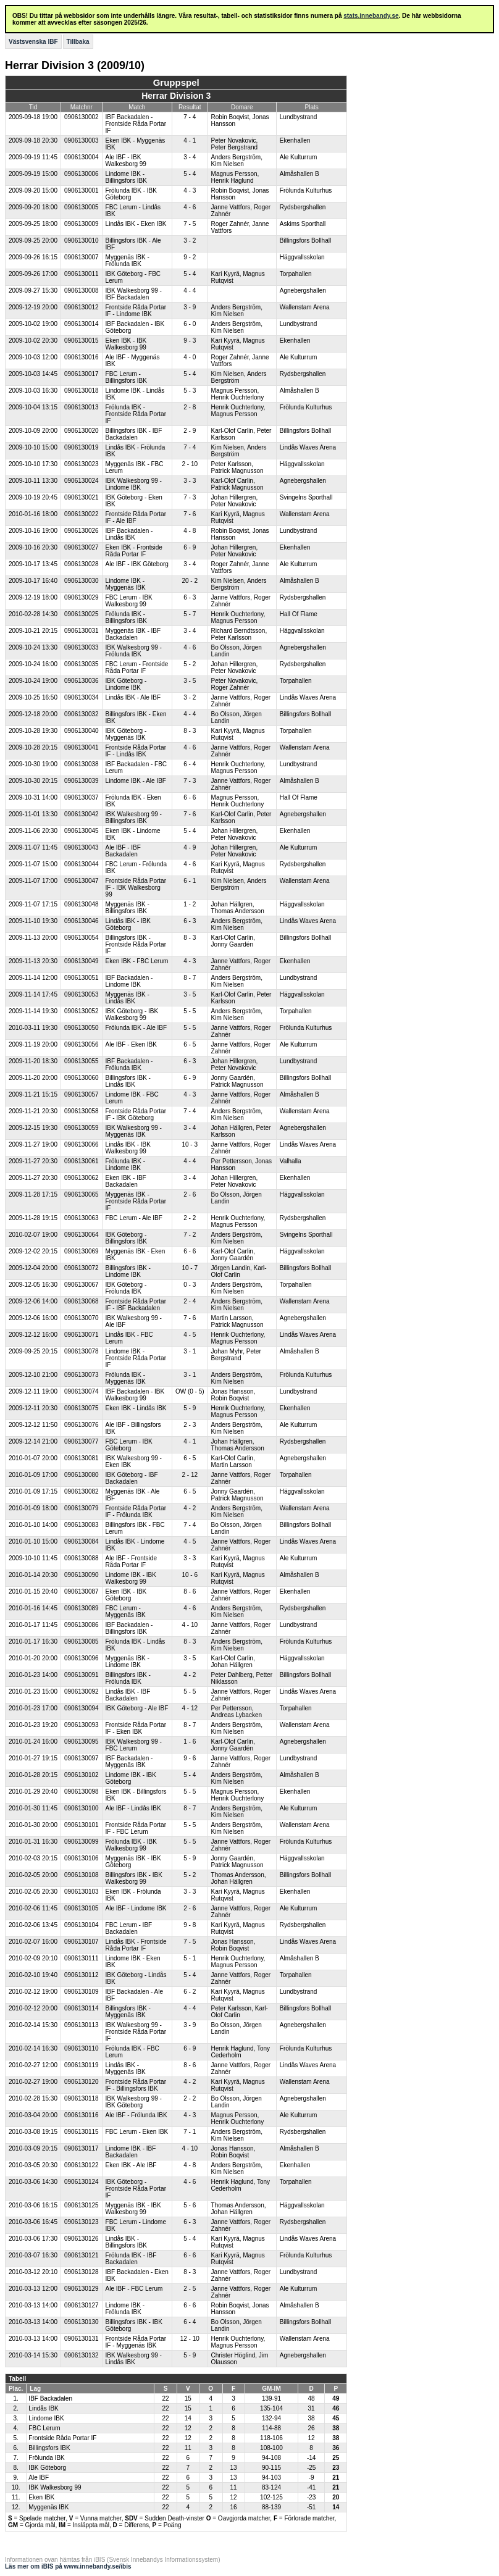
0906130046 (81, 921)
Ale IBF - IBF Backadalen (123, 851)
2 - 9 (189, 430)
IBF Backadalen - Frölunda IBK (129, 1064)
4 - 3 (189, 190)
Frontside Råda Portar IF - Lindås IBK (136, 751)
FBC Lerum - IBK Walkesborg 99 (129, 601)
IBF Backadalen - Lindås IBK (129, 534)
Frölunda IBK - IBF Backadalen (131, 2258)
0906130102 (81, 1774)
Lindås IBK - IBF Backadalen (128, 1695)
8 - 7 (189, 977)
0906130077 (81, 1441)
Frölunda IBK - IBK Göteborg (131, 194)
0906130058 (81, 1111)
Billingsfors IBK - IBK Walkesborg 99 (134, 1878)
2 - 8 (189, 407)
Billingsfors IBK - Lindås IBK (128, 1081)
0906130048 (81, 904)
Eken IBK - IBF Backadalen (126, 1181)
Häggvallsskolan (302, 257)
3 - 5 (189, 680)
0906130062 (81, 1177)
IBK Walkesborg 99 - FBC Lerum (134, 1745)
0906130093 (81, 1724)
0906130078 (81, 1351)
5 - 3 (189, 390)
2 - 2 (189, 1218)
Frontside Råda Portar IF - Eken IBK (136, 1728)
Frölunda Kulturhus (306, 190)
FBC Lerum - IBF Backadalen (129, 1928)
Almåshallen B (299, 173)
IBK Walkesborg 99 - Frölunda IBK (134, 651)
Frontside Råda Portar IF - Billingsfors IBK (136, 2085)
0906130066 (81, 1144)
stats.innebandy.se (370, 15)
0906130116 (81, 2115)
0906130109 (81, 1991)
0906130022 (81, 514)
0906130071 (81, 1334)
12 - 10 (189, 2338)
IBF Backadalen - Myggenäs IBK (129, 1761)
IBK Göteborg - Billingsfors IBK (126, 1238)
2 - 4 (189, 1301)
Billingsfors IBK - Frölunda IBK (128, 1678)
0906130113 (81, 2025)
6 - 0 (189, 323)
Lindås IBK (43, 2408)
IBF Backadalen (50, 2398)
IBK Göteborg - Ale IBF (137, 1708)
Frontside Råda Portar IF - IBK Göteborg (136, 1114)
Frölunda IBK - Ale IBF (136, 1027)
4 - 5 (189, 1334)
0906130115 (81, 2131)
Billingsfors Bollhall (305, 240)
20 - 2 (190, 580)
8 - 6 (189, 1591)
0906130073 (81, 1374)
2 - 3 (189, 1424)
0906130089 (81, 1608)
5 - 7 (189, 614)
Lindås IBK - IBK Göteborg (128, 924)
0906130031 (81, 630)
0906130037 (81, 797)
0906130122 (81, 2165)
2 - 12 (190, 1474)
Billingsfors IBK (49, 2447)
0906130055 (81, 1061)
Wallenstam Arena (305, 307)
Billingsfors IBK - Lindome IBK (128, 1271)
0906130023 (81, 464)
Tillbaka (78, 41)
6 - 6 (189, 797)
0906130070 (81, 1318)
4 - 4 (189, 290)
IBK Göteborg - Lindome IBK (126, 684)
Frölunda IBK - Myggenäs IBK (126, 1378)
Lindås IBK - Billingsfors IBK (126, 2242)
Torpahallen (296, 273)
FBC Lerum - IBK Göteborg (129, 1445)
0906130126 (81, 2238)
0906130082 (81, 1491)
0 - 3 (189, 1284)
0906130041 (81, 747)
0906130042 (81, 814)
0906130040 (81, 730)
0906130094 (81, 1708)
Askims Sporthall (302, 223)
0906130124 (81, 2181)
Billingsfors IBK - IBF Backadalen (134, 434)
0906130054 (81, 937)
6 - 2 (189, 1991)
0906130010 (81, 240)
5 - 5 (189, 1011)
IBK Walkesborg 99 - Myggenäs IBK (134, 1131)
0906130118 (81, 2098)
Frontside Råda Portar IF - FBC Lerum (136, 1828)
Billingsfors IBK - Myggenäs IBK (128, 2011)
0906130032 (81, 714)
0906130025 (81, 614)
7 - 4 (189, 117)
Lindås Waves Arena (308, 447)
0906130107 (81, 1941)
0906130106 (81, 1858)
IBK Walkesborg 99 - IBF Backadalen (134, 294)
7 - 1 (189, 2131)
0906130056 (81, 1044)
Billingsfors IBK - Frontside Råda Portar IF (136, 944)
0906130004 (81, 157)
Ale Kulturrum (298, 157)
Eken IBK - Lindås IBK (136, 1408)
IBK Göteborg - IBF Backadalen (132, 1478)
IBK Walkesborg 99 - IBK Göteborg (134, 2102)
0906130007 (81, 257)
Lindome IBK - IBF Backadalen (131, 2152)
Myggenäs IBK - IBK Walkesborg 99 (133, 2208)
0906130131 (81, 2338)
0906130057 (81, 1094)
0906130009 (81, 223)
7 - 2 (189, 1234)
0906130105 (81, 1908)
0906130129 (81, 2288)
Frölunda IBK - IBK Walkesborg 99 (131, 1845)
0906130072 (81, 1268)
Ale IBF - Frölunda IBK (136, 2115)
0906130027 (81, 547)
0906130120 (81, 2081)
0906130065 (81, 1194)
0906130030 (81, 580)
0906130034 (81, 697)
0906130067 (81, 1284)
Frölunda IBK (46, 2457)
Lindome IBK (46, 2418)
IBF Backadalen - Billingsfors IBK (129, 1628)
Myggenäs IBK (48, 2507)
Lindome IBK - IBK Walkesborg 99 (131, 1578)
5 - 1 (189, 1958)
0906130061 (81, 1161)
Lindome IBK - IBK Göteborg (131, 1778)
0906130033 (81, 647)
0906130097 (81, 1758)
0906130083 (81, 1524)
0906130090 (81, 1574)
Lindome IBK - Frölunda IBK (125, 2308)
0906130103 (81, 1891)
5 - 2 (189, 664)
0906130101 (81, 1824)
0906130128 (81, 2272)
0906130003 (81, 140)
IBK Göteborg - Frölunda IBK (126, 1288)
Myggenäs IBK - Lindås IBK (127, 998)
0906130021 (81, 497)
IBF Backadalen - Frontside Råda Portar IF (136, 124)
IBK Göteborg (47, 2467)
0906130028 (81, 564)
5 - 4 (189, 173)
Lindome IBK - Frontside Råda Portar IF (136, 1358)
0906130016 (81, 357)
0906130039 (81, 780)
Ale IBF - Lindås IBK (133, 1808)
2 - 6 (189, 1194)
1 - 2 (189, 904)
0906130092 (81, 1691)
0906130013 (81, 407)
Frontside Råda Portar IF (62, 2438)
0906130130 (81, 2322)
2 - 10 (190, 464)
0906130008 (81, 290)
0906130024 (81, 480)
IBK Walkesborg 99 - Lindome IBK (134, 484)
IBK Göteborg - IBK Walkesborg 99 (132, 1014)
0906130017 (81, 373)
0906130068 (81, 1301)
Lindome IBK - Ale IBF (136, 780)
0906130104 (81, 1925)
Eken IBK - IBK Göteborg (126, 1595)
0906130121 (81, 2255)
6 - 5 (189, 1044)
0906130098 (81, 1791)
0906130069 (81, 1251)
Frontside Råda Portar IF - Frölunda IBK (136, 1511)
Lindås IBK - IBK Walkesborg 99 (128, 1148)
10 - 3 (190, 1144)
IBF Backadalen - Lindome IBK (129, 981)
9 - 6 (189, 1758)
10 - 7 (190, 1268)
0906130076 (81, 1424)
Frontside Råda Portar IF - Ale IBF (136, 517)
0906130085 (81, 1641)
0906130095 (81, 1741)
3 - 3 (189, 480)
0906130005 (81, 207)
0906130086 (81, 1624)
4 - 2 (189, 1508)
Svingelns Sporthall (306, 497)
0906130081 (81, 1458)
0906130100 (81, 1808)
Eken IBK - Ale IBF (131, 2165)
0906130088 (81, 1558)
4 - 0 (189, 357)
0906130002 (81, 117)
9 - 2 (189, 257)
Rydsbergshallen (303, 207)
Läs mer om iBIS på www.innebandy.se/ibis (68, 2566)
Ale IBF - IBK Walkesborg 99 (126, 160)
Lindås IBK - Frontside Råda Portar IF (136, 1945)
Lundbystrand (298, 117)
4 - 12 (190, 1708)
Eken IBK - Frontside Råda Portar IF (134, 551)
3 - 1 (189, 1351)
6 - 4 (189, 764)
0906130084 (81, 1541)
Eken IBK (41, 2497)
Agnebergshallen (303, 290)
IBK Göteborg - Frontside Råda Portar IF (136, 2188)
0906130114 (81, 2008)
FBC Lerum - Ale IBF (134, 1218)
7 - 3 (189, 497)
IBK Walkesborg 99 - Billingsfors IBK (134, 817)
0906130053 (81, 994)
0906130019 (81, 447)
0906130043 (81, 847)
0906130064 (81, 1234)
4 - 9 (189, 847)
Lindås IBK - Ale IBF (133, 697)
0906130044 (81, 864)
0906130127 (81, 2305)
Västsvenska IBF (33, 41)
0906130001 (81, 190)
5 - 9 (189, 1408)
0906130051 (81, 977)
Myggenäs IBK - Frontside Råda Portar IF (136, 1201)
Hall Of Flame (298, 614)
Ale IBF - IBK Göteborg (137, 564)
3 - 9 (189, 307)
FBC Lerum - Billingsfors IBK (126, 377)
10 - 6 (190, 1574)
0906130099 (81, 1841)
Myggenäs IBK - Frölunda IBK (127, 260)
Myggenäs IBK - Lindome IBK (127, 1661)
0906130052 (81, 1011)
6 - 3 (189, 597)
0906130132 (81, 2355)
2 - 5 (189, 2288)
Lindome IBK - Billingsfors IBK (126, 177)
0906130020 (81, 430)
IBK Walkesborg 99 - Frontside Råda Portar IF (136, 2032)
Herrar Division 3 (176, 96)
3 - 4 (189, 157)
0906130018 (81, 390)
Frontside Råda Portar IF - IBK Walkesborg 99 (136, 887)
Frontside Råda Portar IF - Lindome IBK (136, 310)
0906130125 (81, 2205)
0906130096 (81, 1658)
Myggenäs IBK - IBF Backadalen (133, 634)
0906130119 (81, 2065)
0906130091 (81, 1674)
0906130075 (81, 1408)
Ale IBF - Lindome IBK (136, 1908)
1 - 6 (189, 1741)
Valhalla (290, 1161)
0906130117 (81, 2148)
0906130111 (81, 1958)
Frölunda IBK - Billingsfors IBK (126, 617)
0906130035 (81, 664)
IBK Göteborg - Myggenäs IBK (126, 734)
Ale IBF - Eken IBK (131, 1044)
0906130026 (81, 530)
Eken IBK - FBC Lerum (137, 961)
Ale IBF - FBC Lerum (134, 2288)
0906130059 (81, 1127)
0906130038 (81, 764)
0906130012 (81, 307)
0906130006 (81, 173)
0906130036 (81, 680)
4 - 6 (189, 207)
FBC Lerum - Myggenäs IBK (126, 1611)
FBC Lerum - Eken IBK (137, 2131)
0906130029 (81, 597)
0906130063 (81, 1218)
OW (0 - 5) (189, 1391)
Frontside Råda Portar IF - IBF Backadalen (136, 1304)
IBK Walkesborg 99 (54, 2487)
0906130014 (81, 323)
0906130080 (81, 1474)
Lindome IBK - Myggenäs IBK (126, 584)
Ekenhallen (295, 140)
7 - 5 (189, 223)
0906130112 (81, 1975)
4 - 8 (189, 530)
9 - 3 (189, 340)
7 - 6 (189, 514)
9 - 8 (189, 1925)
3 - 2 (189, 240)
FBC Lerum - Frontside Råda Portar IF (137, 667)
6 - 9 (189, 547)
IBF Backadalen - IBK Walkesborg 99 (135, 1395)
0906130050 (81, 1027)
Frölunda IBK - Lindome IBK (125, 1164)
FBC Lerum (44, 2428)
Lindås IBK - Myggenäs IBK (126, 2068)
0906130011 (81, 273)
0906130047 (81, 880)
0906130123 (81, 2221)
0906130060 (81, 1077)
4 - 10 (190, 1624)
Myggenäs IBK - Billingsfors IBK (127, 907)
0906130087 (81, 1591)
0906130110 (81, 2048)
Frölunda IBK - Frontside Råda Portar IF (136, 414)
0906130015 (81, 340)
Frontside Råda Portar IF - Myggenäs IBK (136, 2342)
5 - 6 (189, 2205)
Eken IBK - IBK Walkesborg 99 (126, 344)
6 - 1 (189, 880)
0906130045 (81, 830)
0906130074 (81, 1391)
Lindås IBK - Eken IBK (136, 223)
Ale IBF (38, 2477)
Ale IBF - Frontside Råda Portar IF (131, 1561)
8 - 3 (189, 730)
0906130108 (81, 1874)
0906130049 (81, 961)
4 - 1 (189, 140)
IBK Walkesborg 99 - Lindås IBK (134, 2358)
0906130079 (81, 1508)
